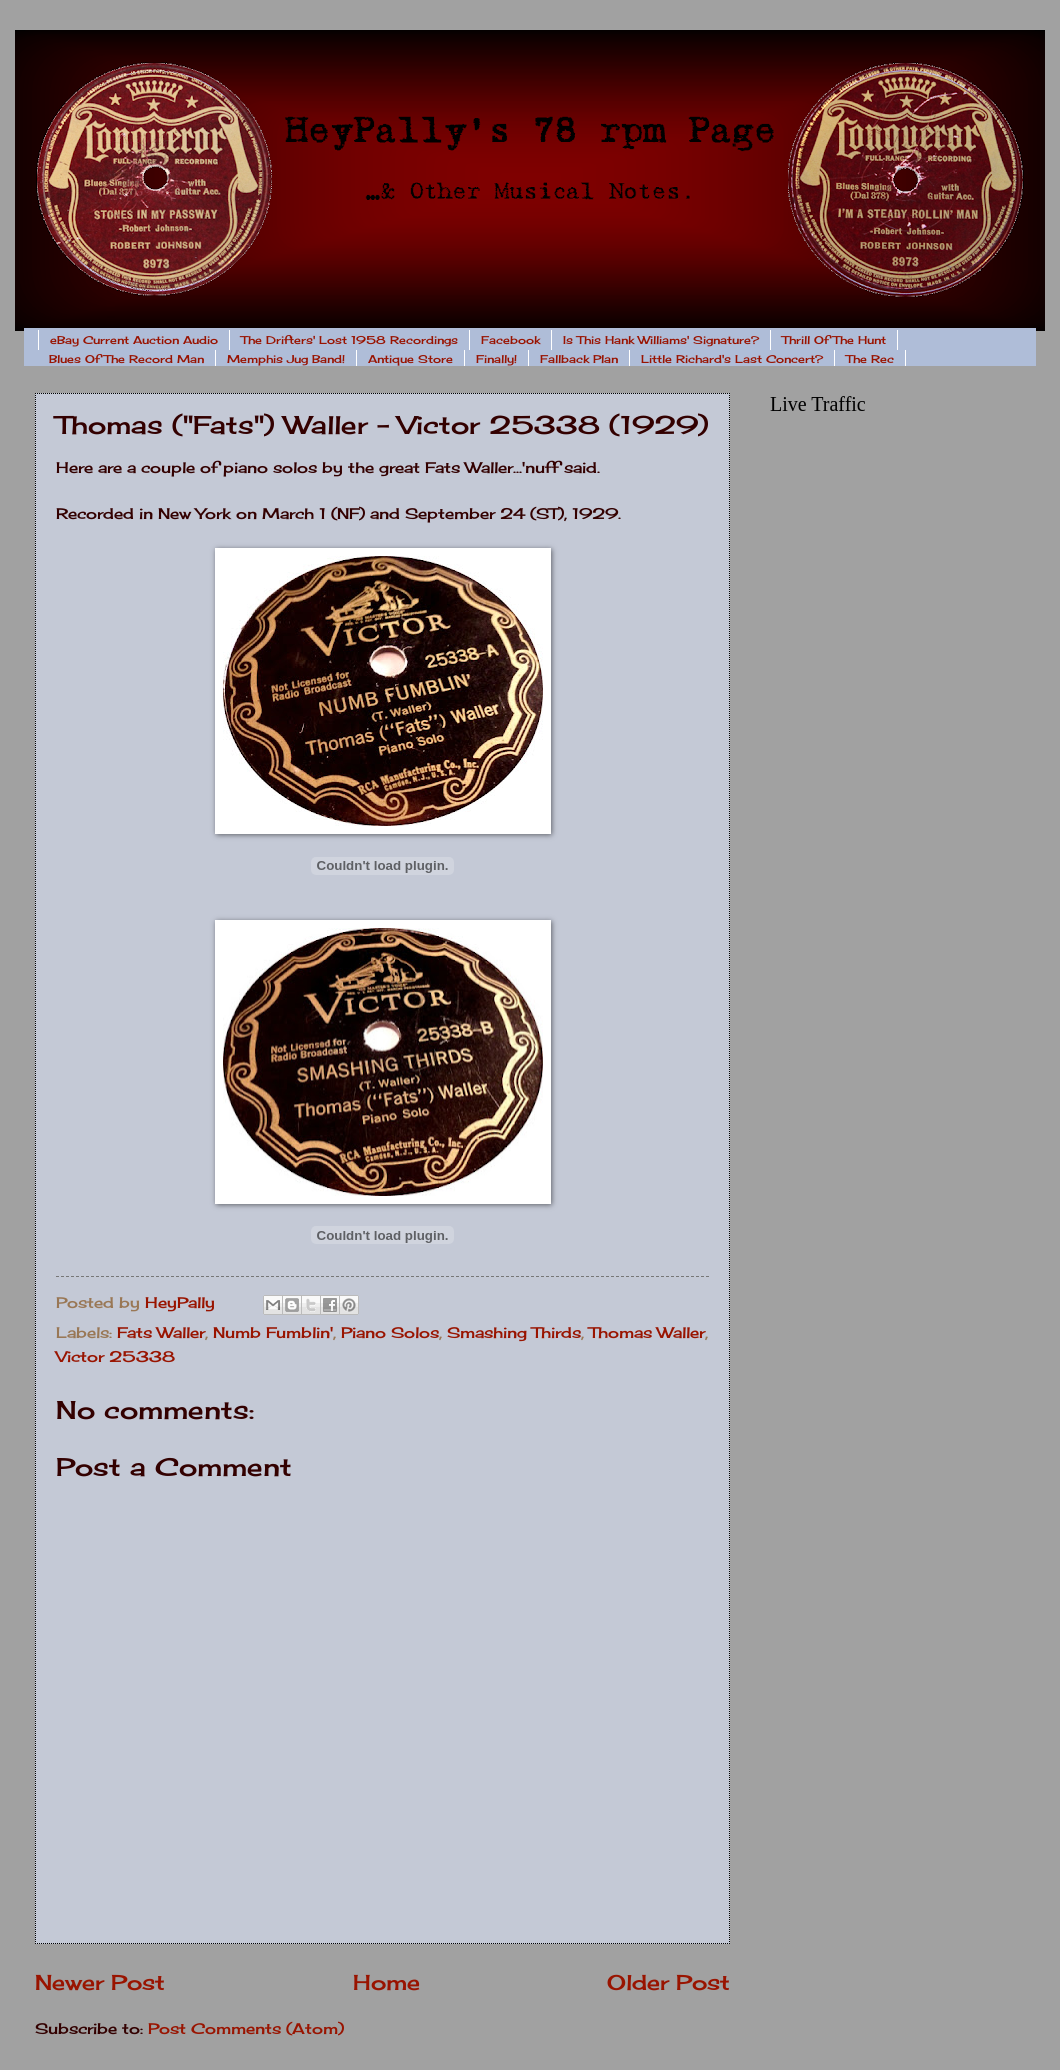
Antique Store (410, 359)
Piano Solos (390, 1333)
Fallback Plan (579, 359)
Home (386, 1982)
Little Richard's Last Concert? (732, 359)
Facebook (510, 340)
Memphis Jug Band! (286, 359)
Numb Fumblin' (273, 1333)
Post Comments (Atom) (246, 2029)
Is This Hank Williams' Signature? (661, 340)
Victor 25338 (115, 1357)
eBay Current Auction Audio (134, 340)
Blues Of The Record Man (126, 359)
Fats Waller (161, 1333)
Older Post (668, 1982)
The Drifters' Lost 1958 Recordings (349, 340)
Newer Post (100, 1982)
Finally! (496, 359)
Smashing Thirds (514, 1333)
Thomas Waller (647, 1333)
